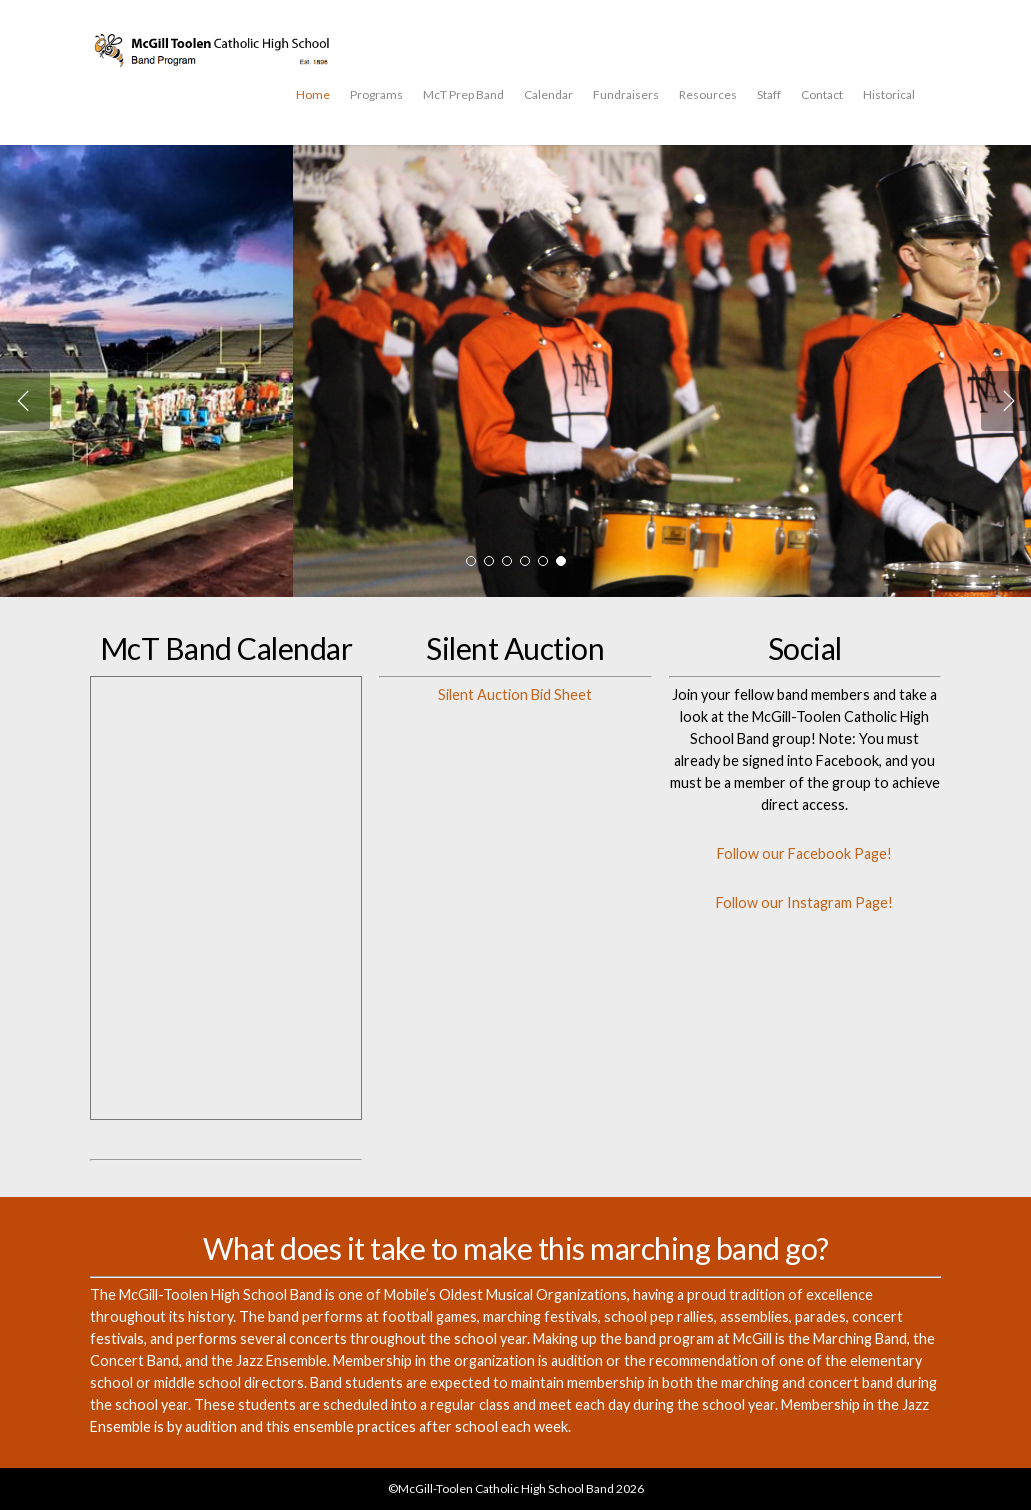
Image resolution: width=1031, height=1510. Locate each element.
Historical (889, 94)
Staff (769, 94)
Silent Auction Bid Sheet (515, 694)
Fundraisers (626, 94)
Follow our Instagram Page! (804, 902)
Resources (708, 94)
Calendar (548, 94)
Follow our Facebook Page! (804, 853)
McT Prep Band (463, 94)
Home (313, 94)
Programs (376, 94)
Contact (822, 94)
